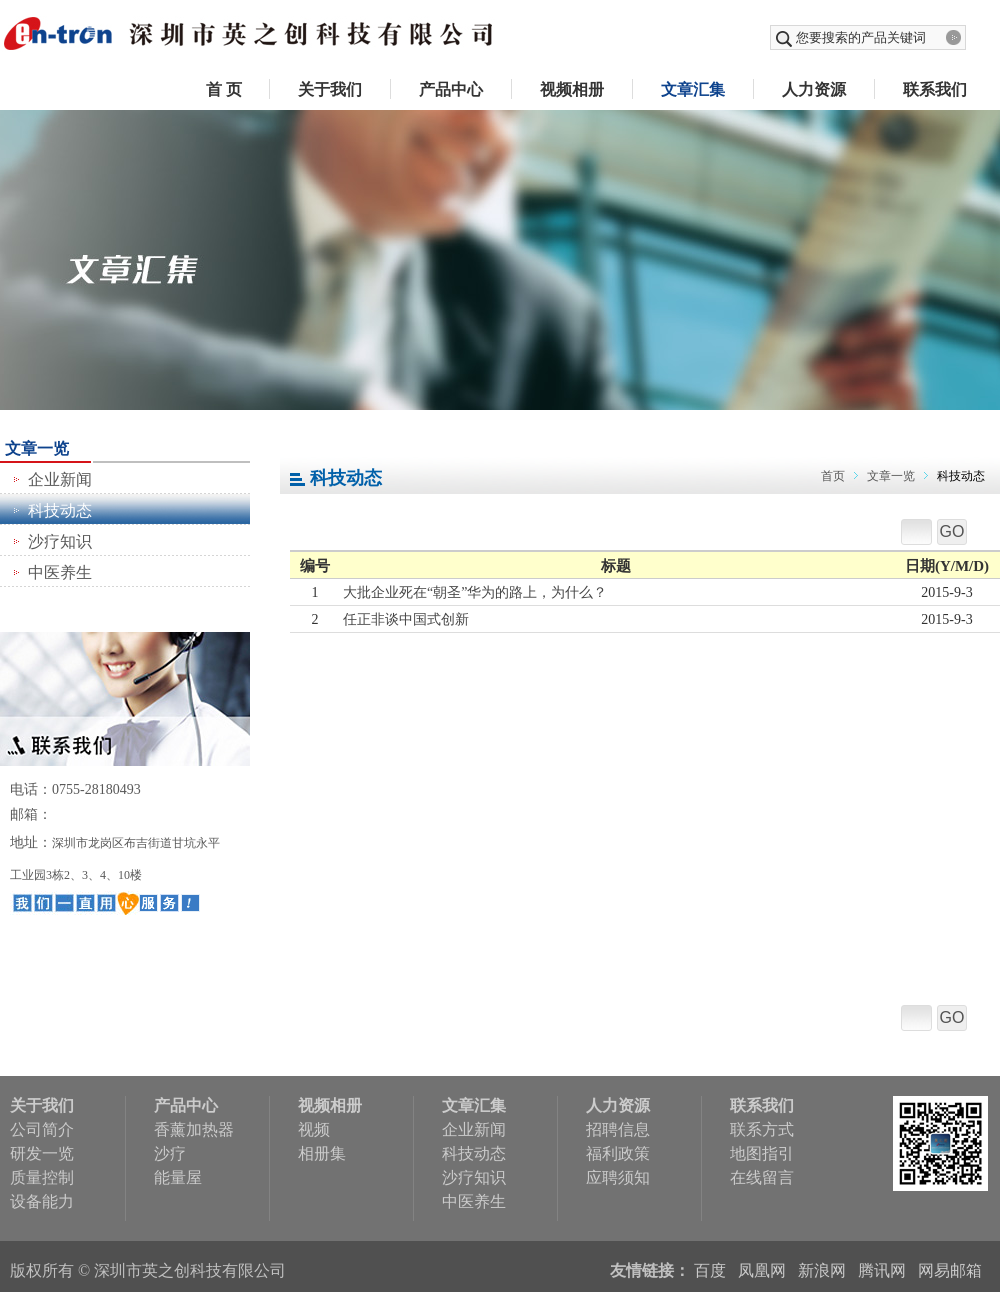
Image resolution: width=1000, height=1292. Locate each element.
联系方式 (762, 1129)
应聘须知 (618, 1177)
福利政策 (618, 1153)
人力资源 (814, 89)
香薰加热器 (194, 1129)
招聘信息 (618, 1129)
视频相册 (572, 89)
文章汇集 (693, 89)
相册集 (322, 1153)
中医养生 (60, 572)
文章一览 (891, 476)
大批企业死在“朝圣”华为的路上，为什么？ (475, 592)
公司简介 (42, 1129)
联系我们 (935, 89)
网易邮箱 (950, 1270)
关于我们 (330, 89)
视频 (314, 1129)
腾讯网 (882, 1270)
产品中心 (451, 89)
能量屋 (178, 1177)
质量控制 (42, 1177)
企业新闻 (60, 479)
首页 (833, 476)
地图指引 (762, 1153)
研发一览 (42, 1153)
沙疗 (170, 1153)
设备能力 (42, 1201)
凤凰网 (762, 1270)
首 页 (224, 89)
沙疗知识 (60, 541)
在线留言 (762, 1177)
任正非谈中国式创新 (406, 619)
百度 (710, 1270)
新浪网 (822, 1270)
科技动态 (60, 510)
